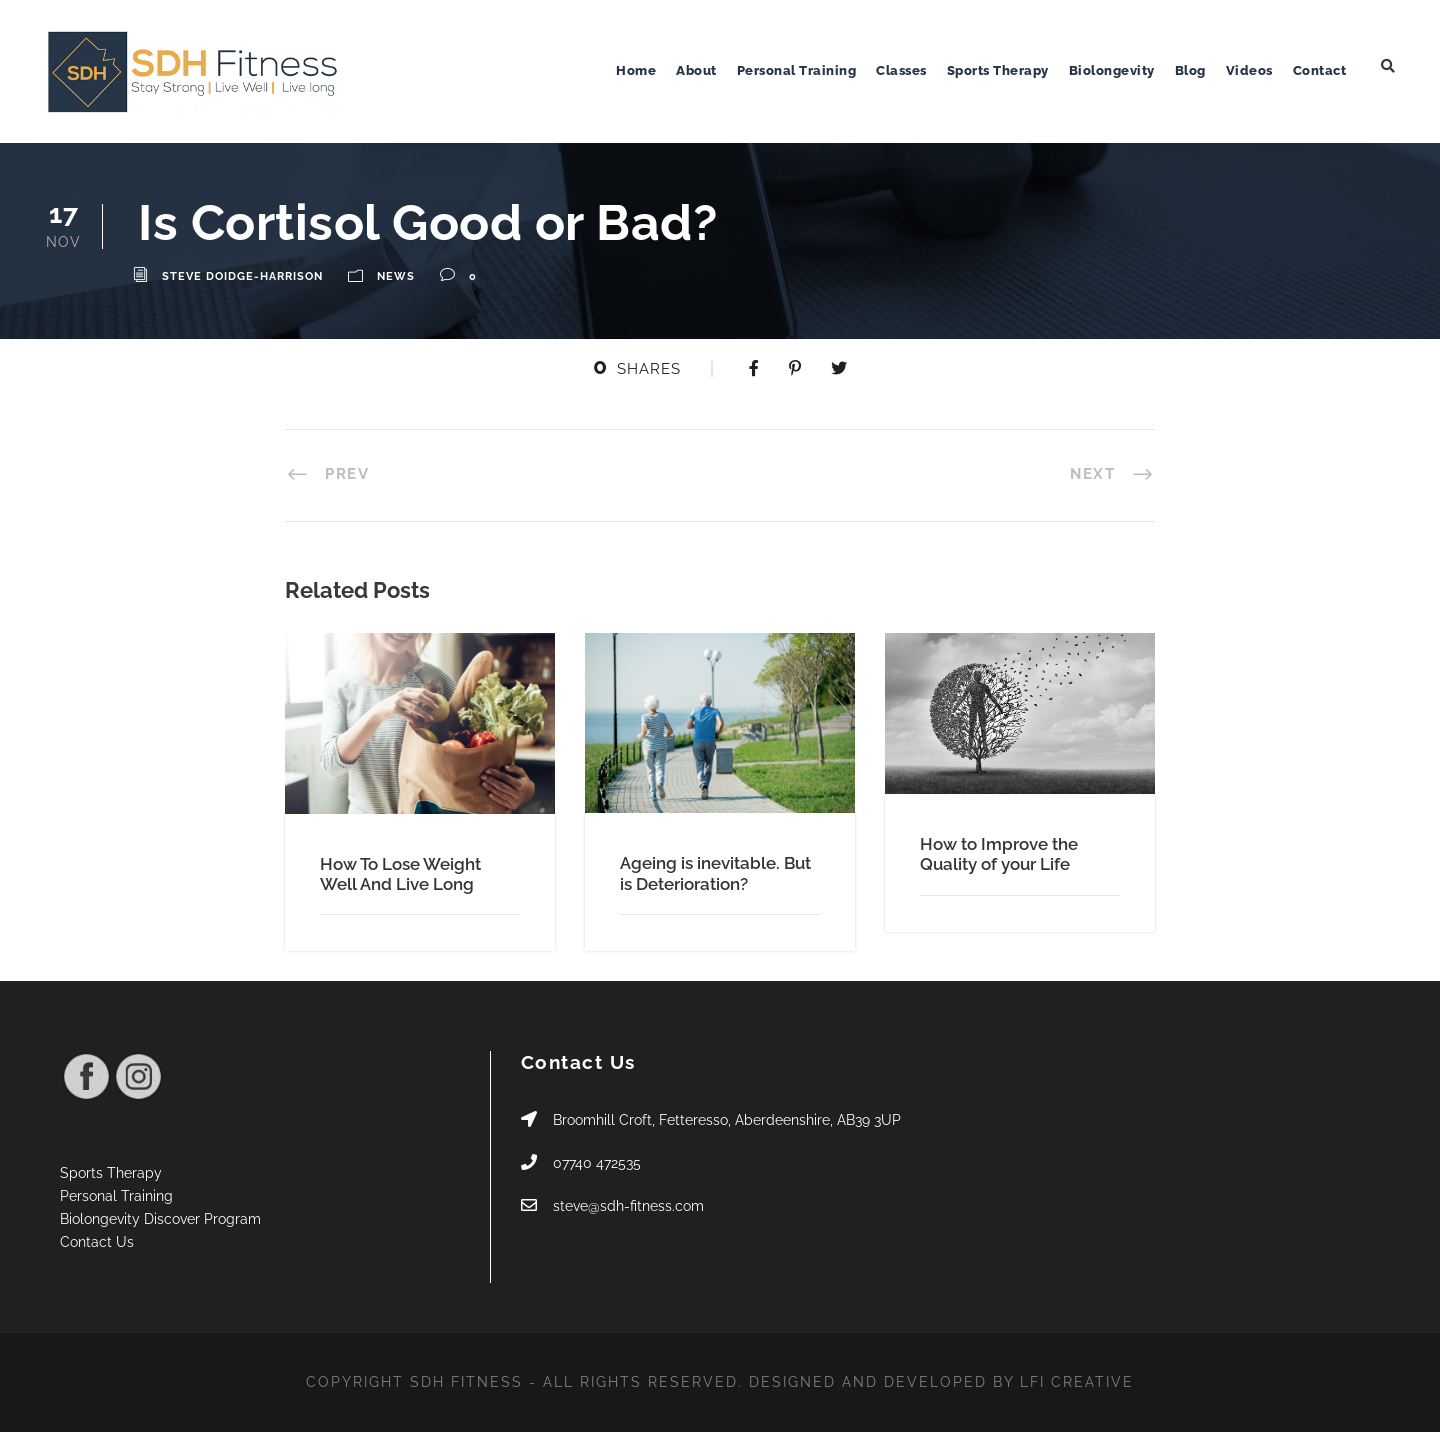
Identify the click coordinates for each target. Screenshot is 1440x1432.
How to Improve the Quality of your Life (999, 854)
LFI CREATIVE (1077, 1382)
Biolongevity (1112, 70)
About (696, 70)
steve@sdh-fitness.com (628, 1206)
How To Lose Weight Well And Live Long (400, 874)
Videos (1249, 70)
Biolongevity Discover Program (160, 1219)
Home (636, 70)
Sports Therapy (998, 70)
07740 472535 (597, 1163)
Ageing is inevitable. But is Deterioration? (715, 873)
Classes (901, 70)
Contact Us (97, 1242)
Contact (1320, 70)
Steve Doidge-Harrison (242, 276)
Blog (1190, 70)
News (396, 276)
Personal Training (797, 70)
